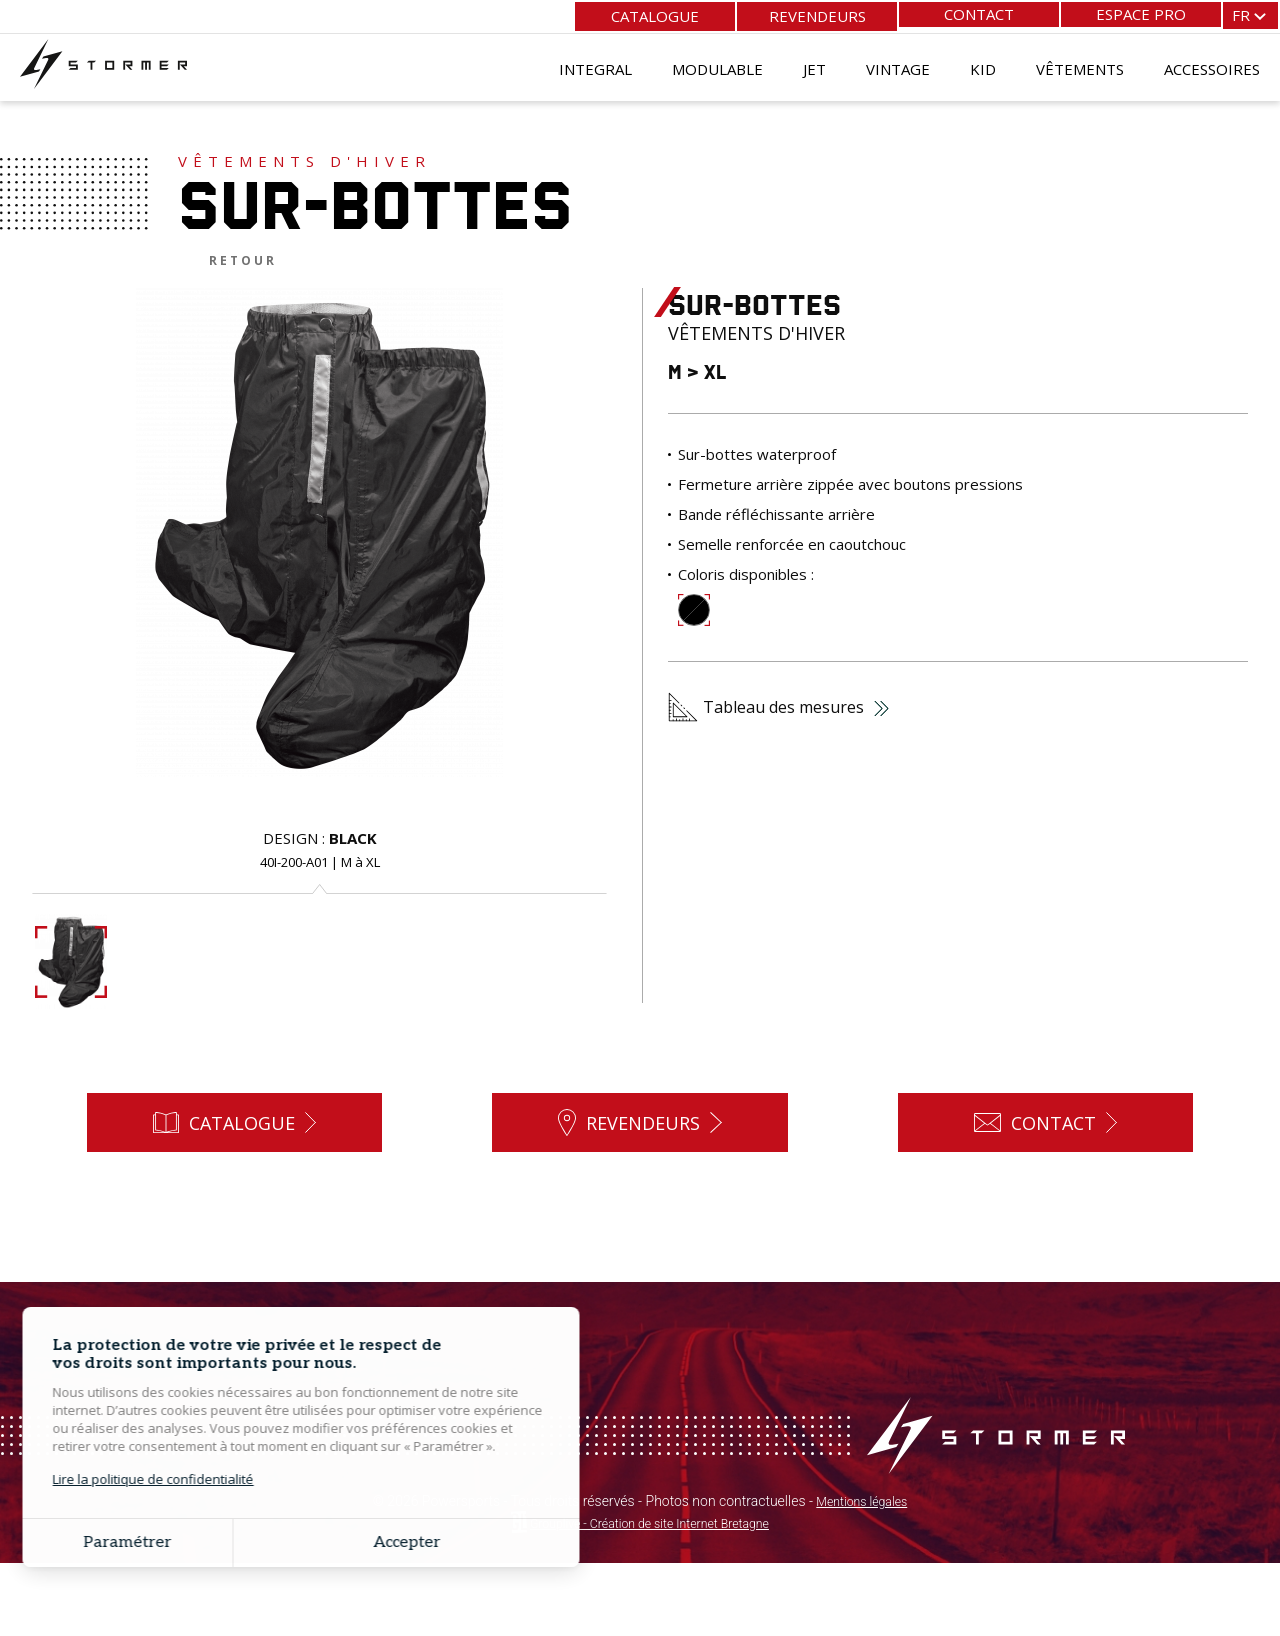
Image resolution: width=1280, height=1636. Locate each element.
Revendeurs (817, 14)
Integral (595, 65)
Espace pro (1141, 14)
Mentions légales (862, 1574)
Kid (983, 65)
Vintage (898, 65)
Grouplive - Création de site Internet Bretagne (649, 1596)
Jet (814, 65)
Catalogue (655, 14)
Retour (243, 260)
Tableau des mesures (778, 707)
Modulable (717, 65)
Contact (979, 14)
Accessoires (1212, 65)
